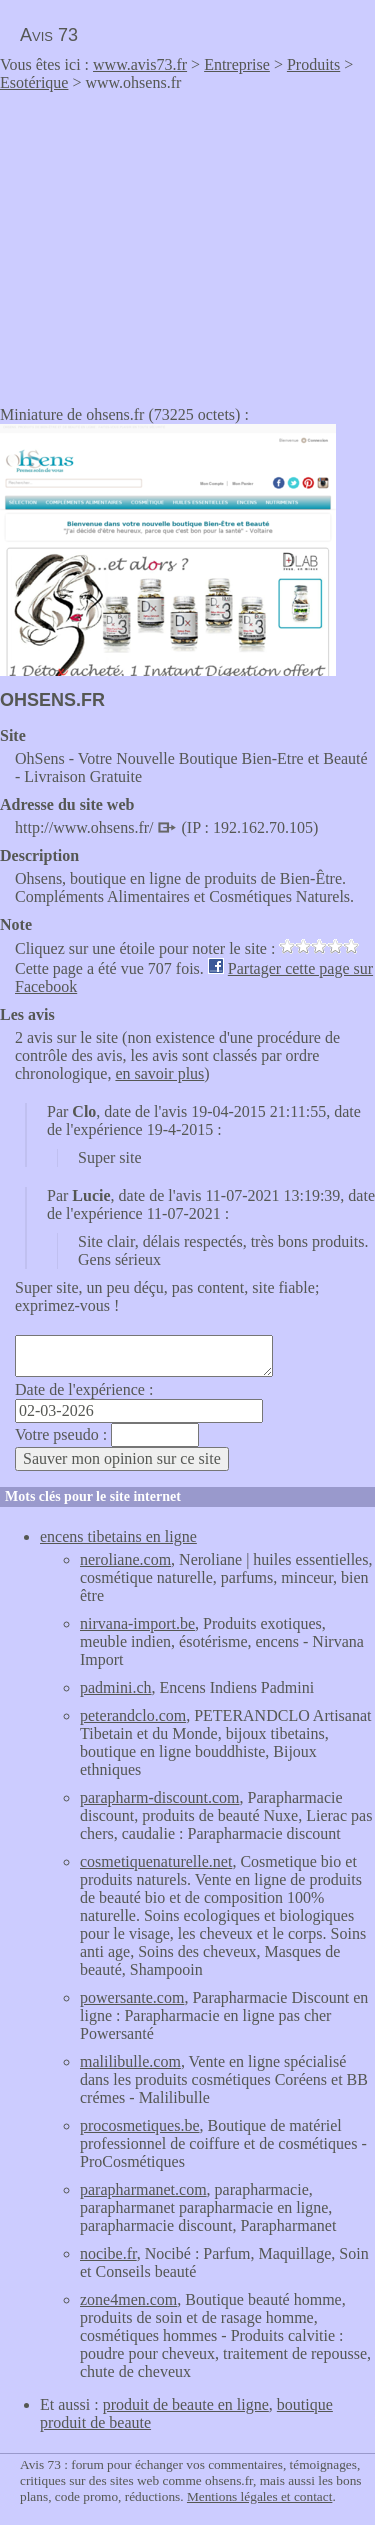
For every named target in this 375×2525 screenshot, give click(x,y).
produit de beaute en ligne (186, 2404)
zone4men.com (128, 2299)
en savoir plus (159, 1073)
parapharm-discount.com (160, 1797)
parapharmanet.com (143, 2189)
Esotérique (34, 82)
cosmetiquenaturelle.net (156, 1861)
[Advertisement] (168, 242)
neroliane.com (125, 1559)
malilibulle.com (130, 2061)
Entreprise (237, 64)
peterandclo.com (133, 1715)
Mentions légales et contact (259, 2496)
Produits (313, 64)
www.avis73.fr (140, 64)
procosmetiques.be (140, 2125)
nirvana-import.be (137, 1623)
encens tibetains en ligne (118, 1536)
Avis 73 (49, 35)
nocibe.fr (108, 2253)
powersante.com (132, 1997)
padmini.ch (116, 1687)
